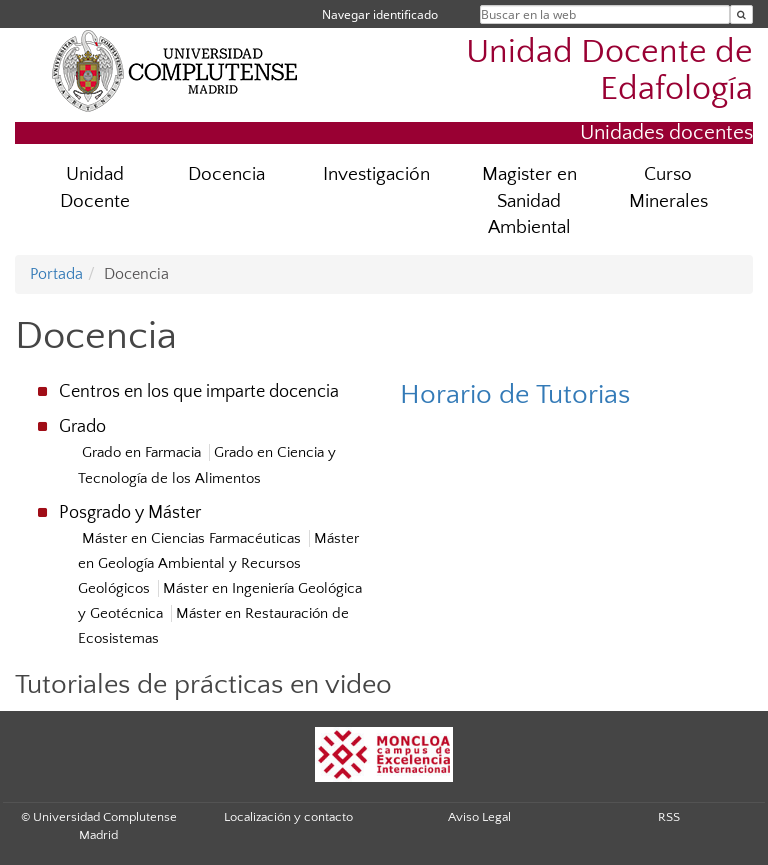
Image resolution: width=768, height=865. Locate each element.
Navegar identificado (380, 14)
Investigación (376, 174)
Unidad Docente (95, 188)
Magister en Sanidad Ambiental (529, 201)
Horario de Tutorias (515, 394)
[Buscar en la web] (741, 14)
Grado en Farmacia (141, 452)
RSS (669, 817)
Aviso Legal (479, 817)
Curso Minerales (668, 188)
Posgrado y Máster (130, 513)
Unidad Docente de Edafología (609, 71)
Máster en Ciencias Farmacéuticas (191, 538)
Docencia (226, 174)
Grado (82, 427)
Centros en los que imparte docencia (199, 392)
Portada (56, 274)
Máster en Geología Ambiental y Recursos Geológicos (218, 563)
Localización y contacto (288, 817)
